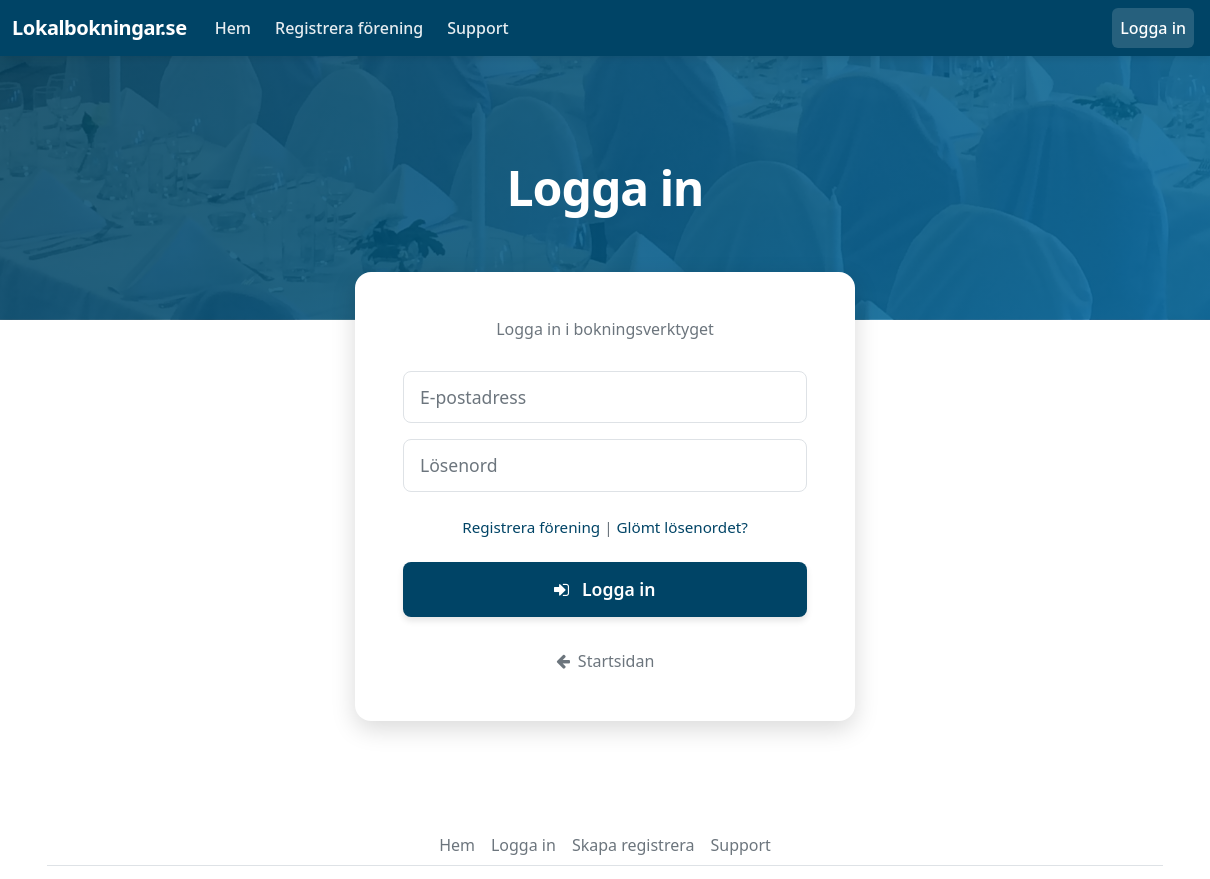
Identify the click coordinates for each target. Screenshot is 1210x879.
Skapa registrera (633, 845)
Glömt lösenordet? (682, 527)
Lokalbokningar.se (99, 27)
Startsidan (605, 661)
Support (477, 28)
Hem (233, 28)
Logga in (1153, 28)
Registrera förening (349, 28)
